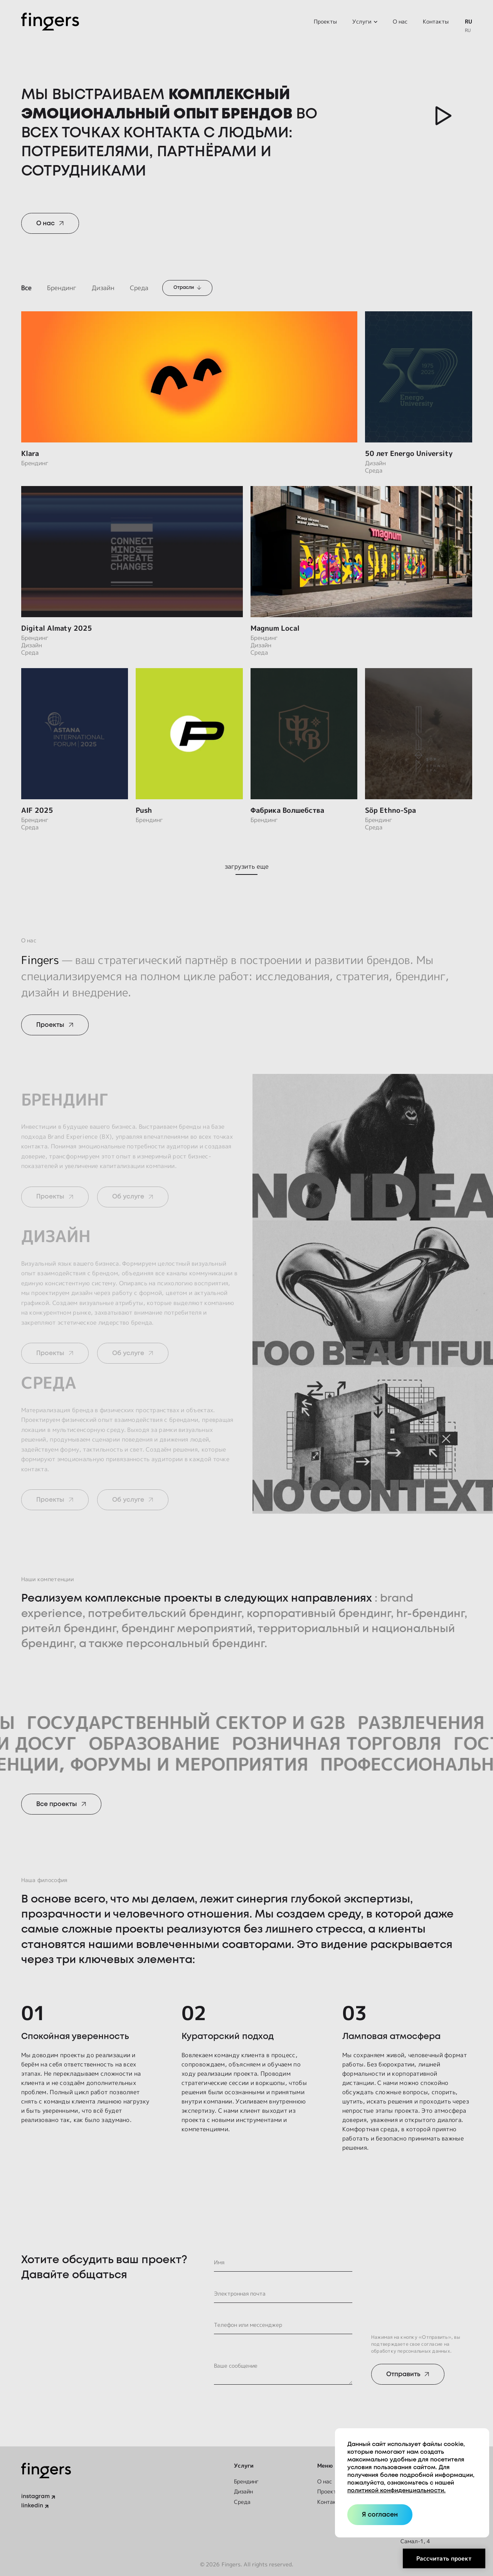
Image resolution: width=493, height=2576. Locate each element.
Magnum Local (275, 628)
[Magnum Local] (361, 551)
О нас (400, 21)
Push (144, 810)
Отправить (403, 2374)
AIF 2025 (37, 810)
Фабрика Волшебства (287, 810)
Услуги (361, 21)
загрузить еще (247, 866)
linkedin (32, 2505)
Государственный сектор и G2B (218, 1722)
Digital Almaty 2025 (56, 628)
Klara (30, 453)
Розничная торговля (304, 1743)
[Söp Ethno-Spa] (418, 733)
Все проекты (56, 1804)
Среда (139, 288)
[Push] (189, 733)
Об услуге (128, 1197)
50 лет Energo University (409, 453)
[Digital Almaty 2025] (132, 551)
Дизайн (103, 288)
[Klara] (189, 376)
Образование (121, 1743)
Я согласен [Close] (380, 2515)
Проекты (325, 21)
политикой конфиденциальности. (396, 2490)
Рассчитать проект (443, 2558)
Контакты (436, 21)
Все (26, 288)
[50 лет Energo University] (418, 376)
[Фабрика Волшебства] (304, 733)
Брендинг (61, 288)
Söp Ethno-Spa (390, 810)
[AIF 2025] (74, 733)
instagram (35, 2496)
